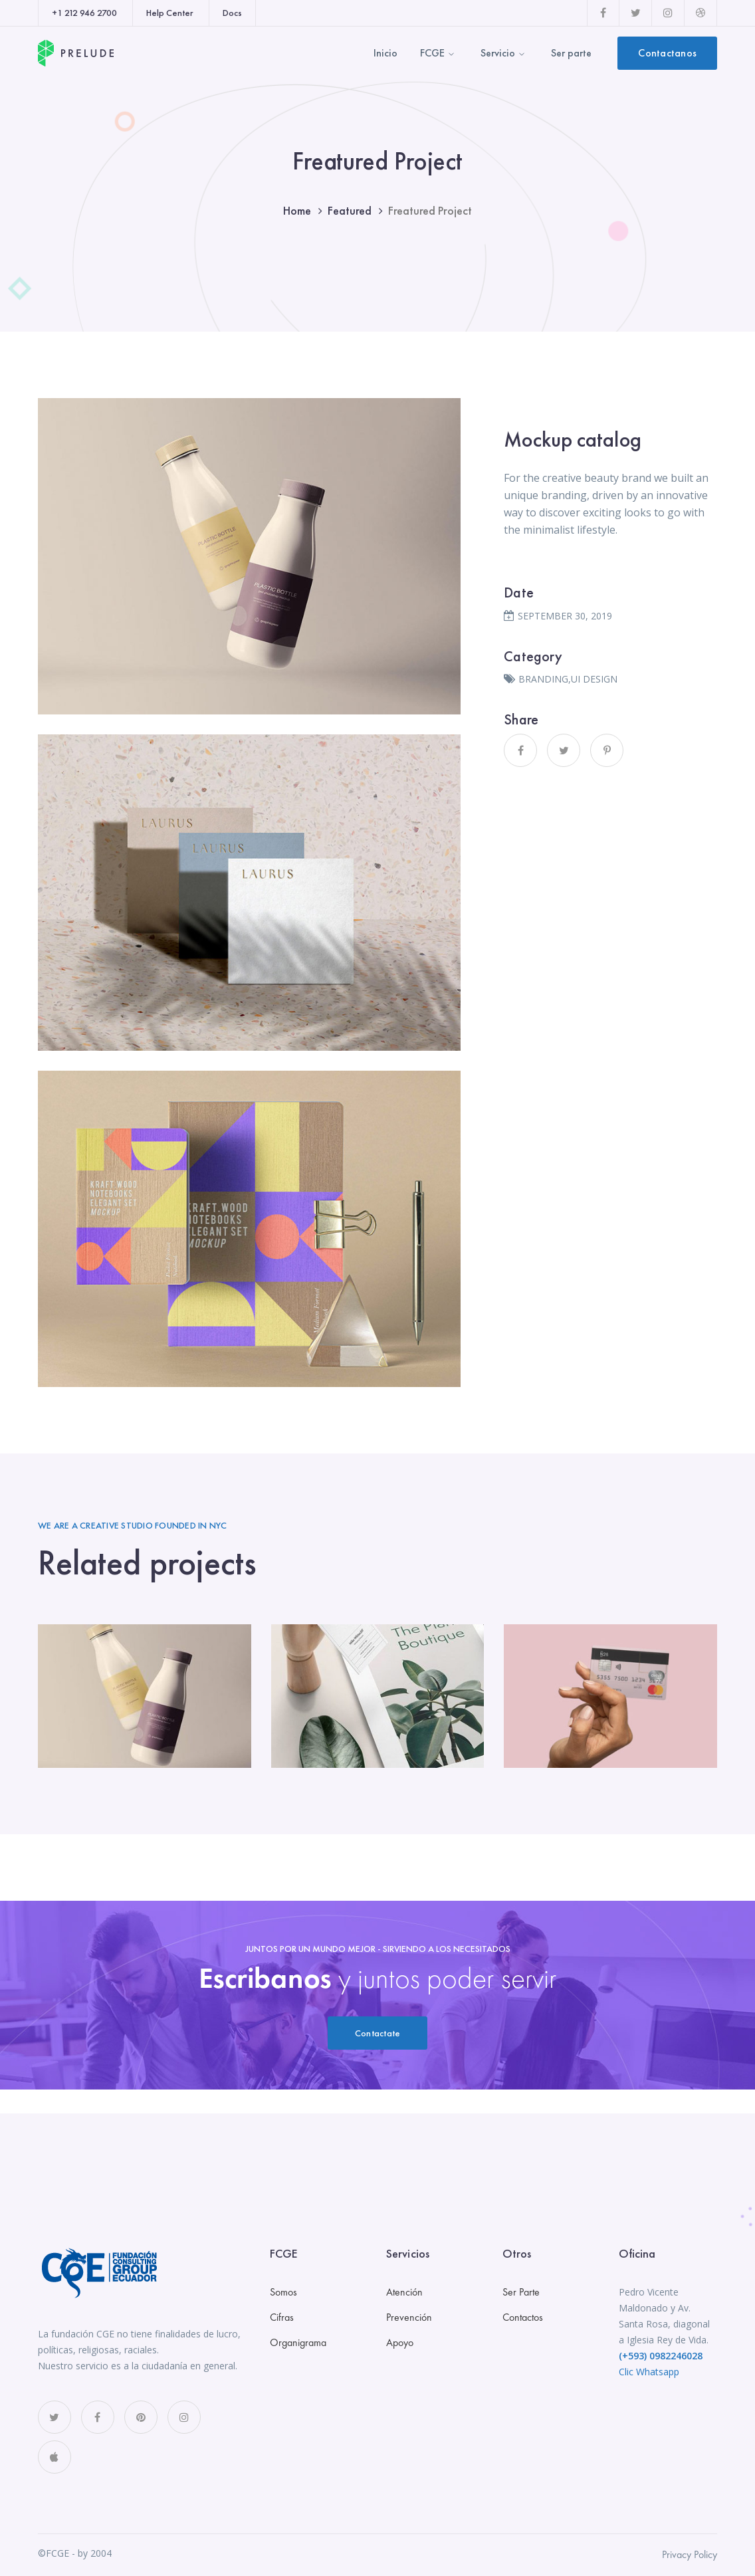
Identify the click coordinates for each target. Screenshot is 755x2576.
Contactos (522, 2317)
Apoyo (399, 2342)
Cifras (282, 2317)
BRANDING (543, 679)
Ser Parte (521, 2292)
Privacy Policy (689, 2554)
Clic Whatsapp (649, 2371)
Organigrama (298, 2342)
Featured (350, 210)
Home (297, 210)
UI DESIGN (594, 679)
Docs (232, 13)
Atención (404, 2292)
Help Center (169, 13)
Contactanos (667, 53)
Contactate (378, 2033)
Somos (283, 2292)
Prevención (409, 2317)
